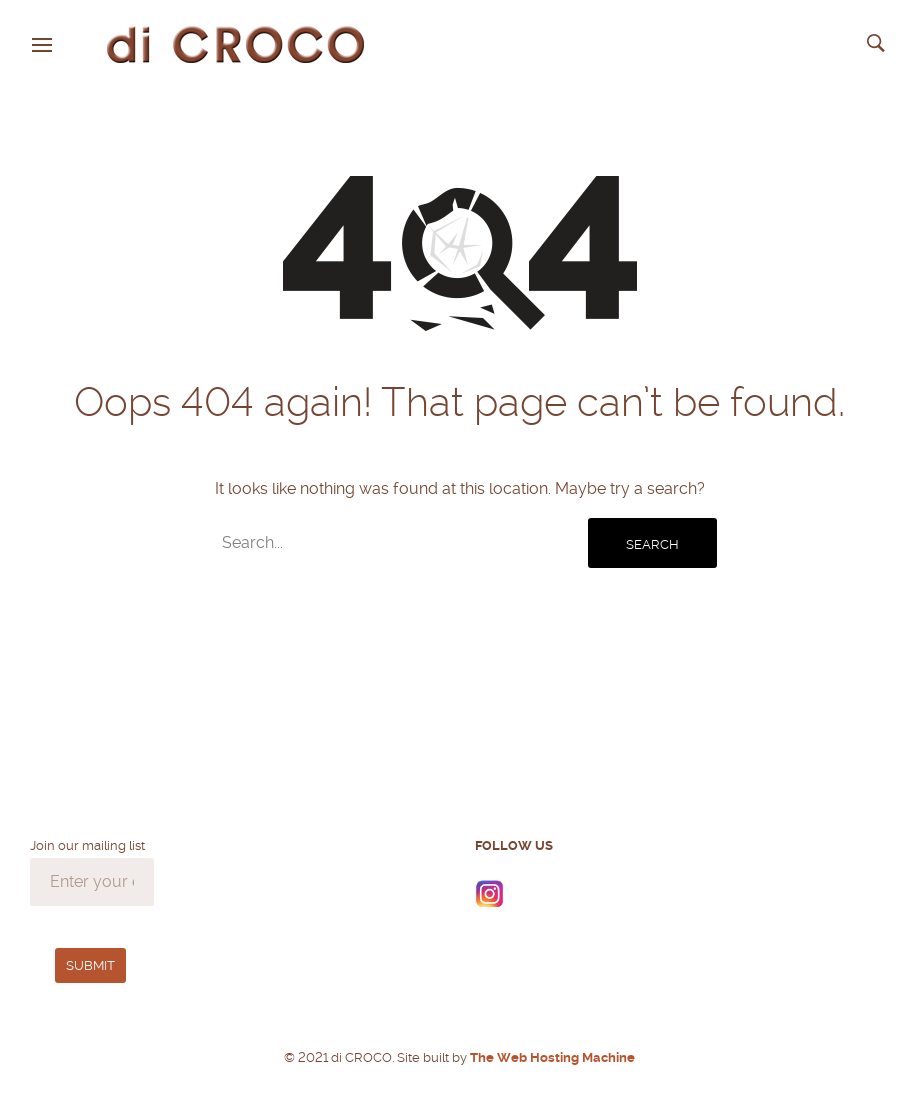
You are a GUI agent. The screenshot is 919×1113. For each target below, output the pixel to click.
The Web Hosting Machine (551, 1057)
